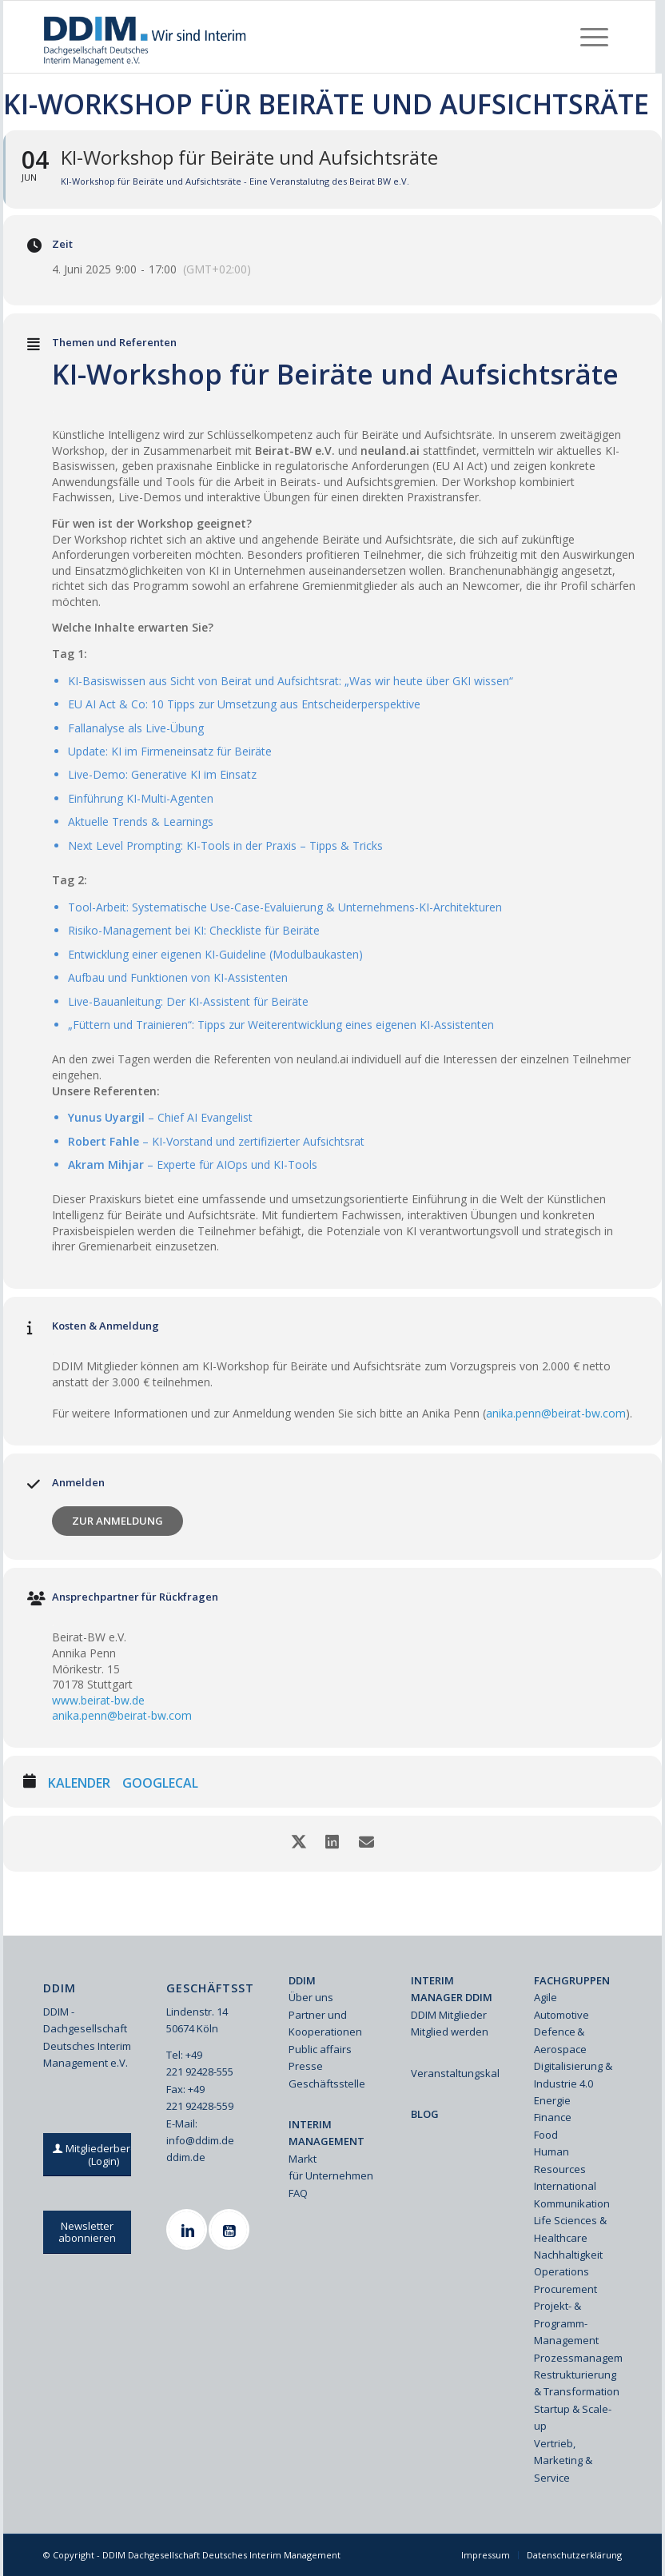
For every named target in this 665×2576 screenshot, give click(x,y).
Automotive (561, 2015)
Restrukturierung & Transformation (576, 2383)
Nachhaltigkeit (568, 2254)
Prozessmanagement (578, 2358)
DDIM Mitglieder (449, 2015)
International (565, 2186)
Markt (303, 2158)
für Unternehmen (331, 2175)
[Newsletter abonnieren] (87, 2232)
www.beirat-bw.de (98, 1700)
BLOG (425, 2114)
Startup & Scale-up (572, 2417)
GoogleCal (160, 1784)
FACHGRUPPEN (572, 1980)
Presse (306, 2066)
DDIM (302, 1980)
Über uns (311, 1997)
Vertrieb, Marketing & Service (563, 2460)
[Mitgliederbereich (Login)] (103, 2154)
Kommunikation (572, 2203)
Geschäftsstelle (327, 2083)
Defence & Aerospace (560, 2040)
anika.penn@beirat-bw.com (556, 1413)
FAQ (298, 2193)
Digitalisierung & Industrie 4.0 (573, 2074)
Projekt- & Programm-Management (566, 2323)
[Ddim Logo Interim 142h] (146, 37)
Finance (552, 2117)
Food (546, 2134)
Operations (561, 2271)
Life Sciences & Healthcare (570, 2228)
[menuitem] (594, 37)
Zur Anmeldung (117, 1520)
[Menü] (594, 37)
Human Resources (560, 2159)
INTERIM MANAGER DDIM (451, 1988)
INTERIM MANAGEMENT (326, 2132)
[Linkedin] (189, 2229)
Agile (545, 1997)
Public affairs (320, 2049)
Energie (552, 2100)
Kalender (79, 1784)
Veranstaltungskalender (455, 2073)
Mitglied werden (449, 2031)
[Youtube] (231, 2229)
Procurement (565, 2289)
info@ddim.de (200, 2140)
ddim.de (185, 2157)
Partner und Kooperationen (325, 2023)
